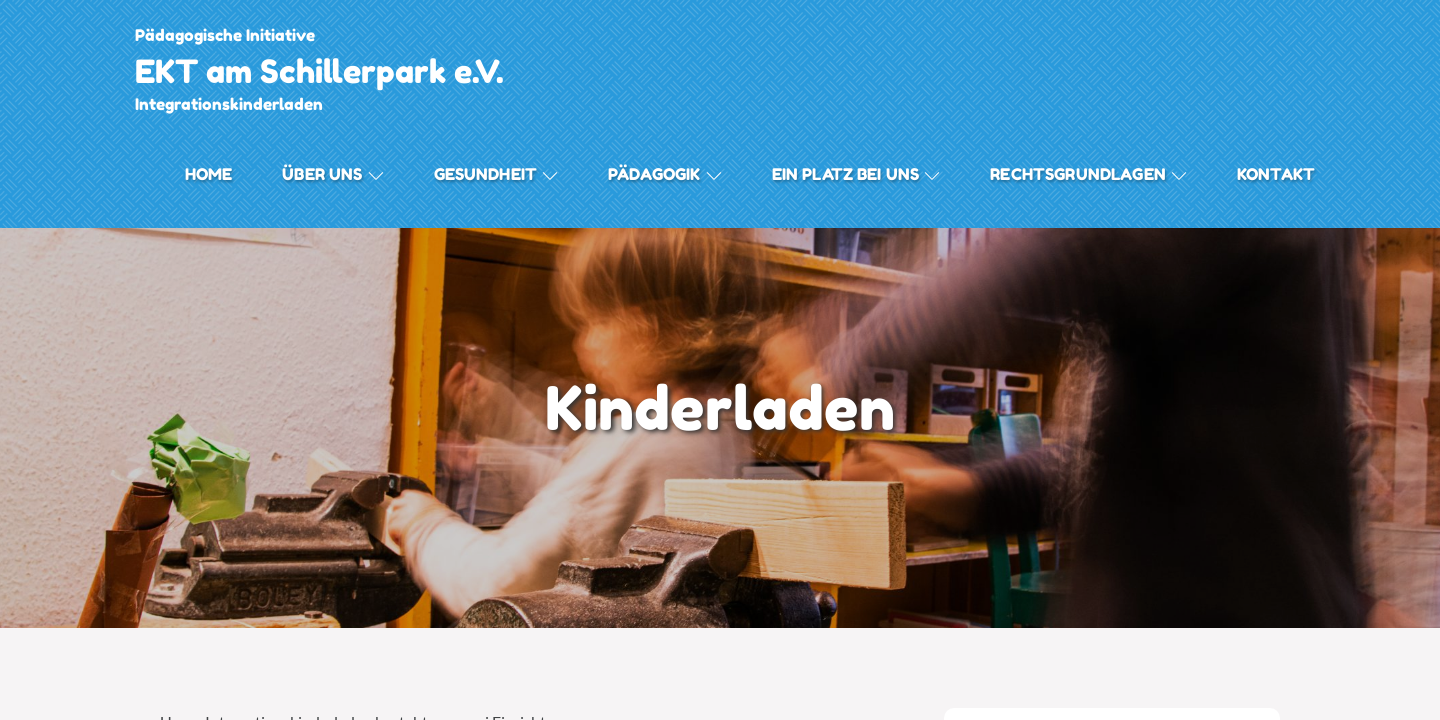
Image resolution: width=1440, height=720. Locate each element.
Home (209, 174)
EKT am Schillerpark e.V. (319, 71)
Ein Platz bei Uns (856, 174)
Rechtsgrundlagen (1088, 174)
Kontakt (1276, 174)
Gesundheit (496, 174)
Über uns (332, 174)
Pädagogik (664, 174)
